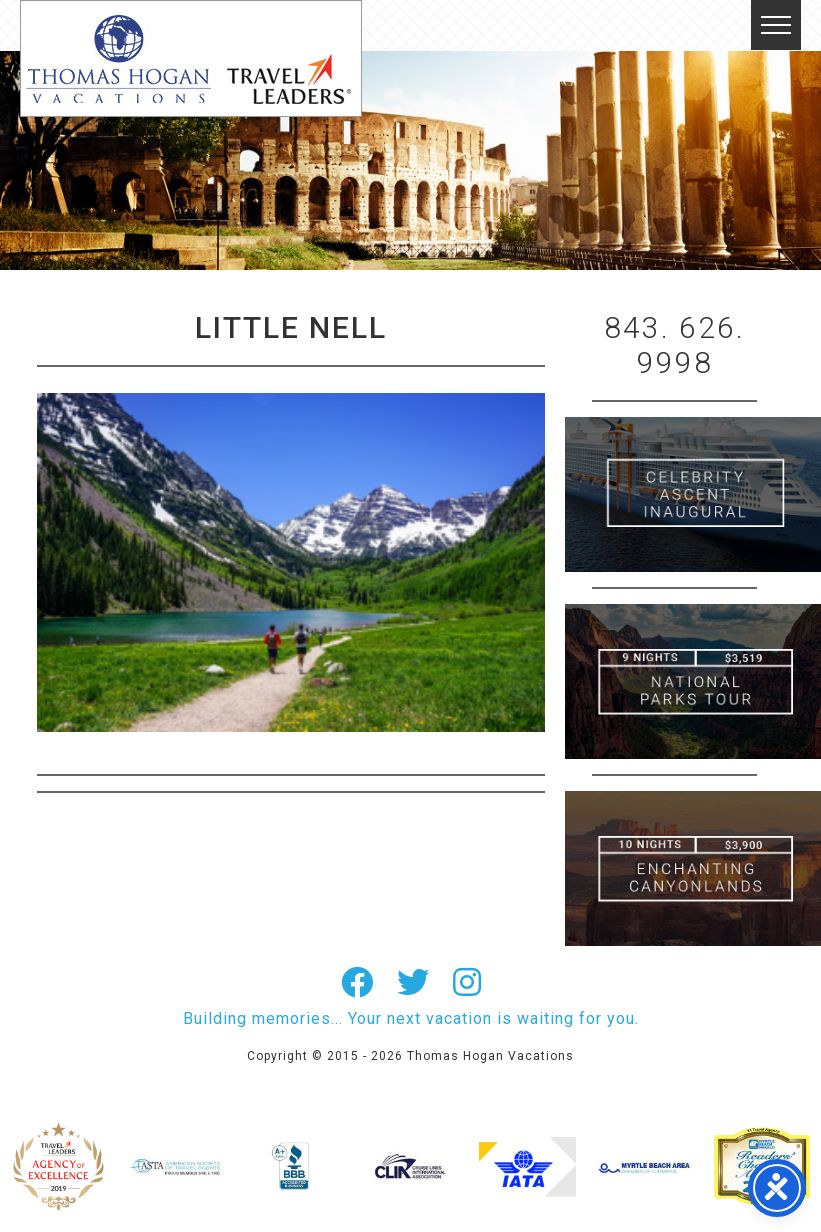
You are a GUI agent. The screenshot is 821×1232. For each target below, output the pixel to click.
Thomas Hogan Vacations (191, 58)
